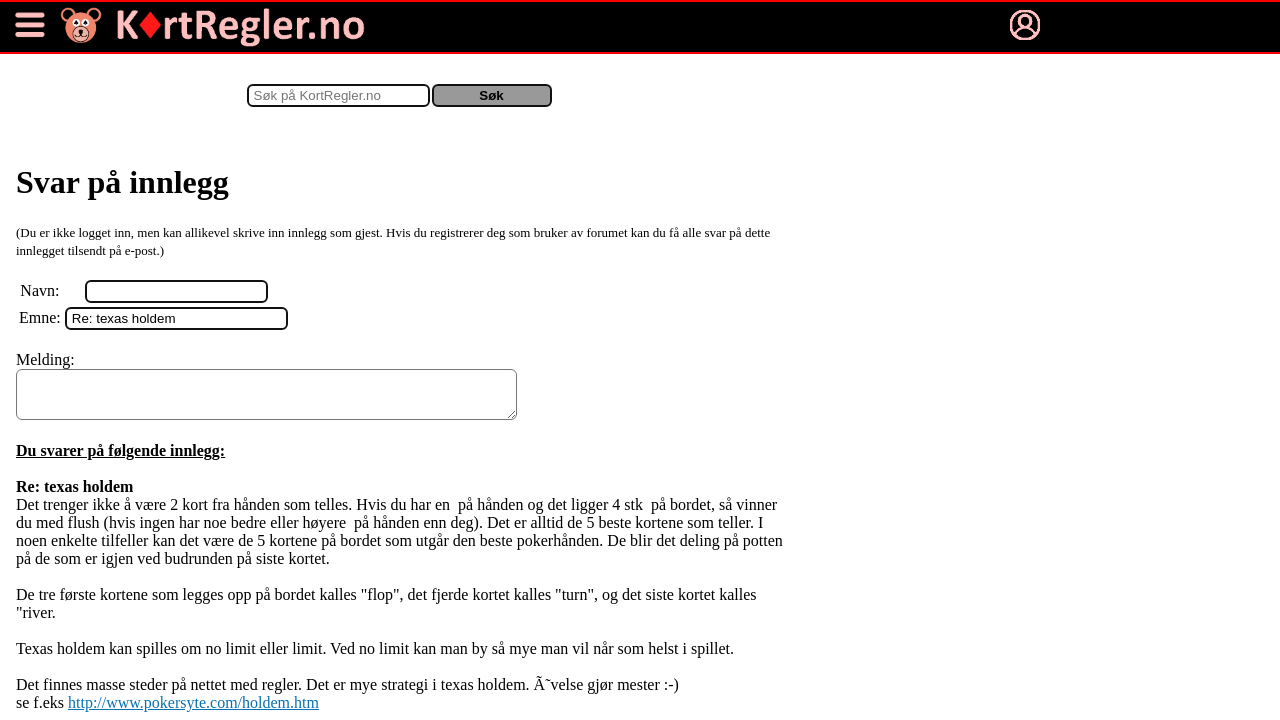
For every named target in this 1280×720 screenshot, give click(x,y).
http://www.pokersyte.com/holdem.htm (193, 711)
